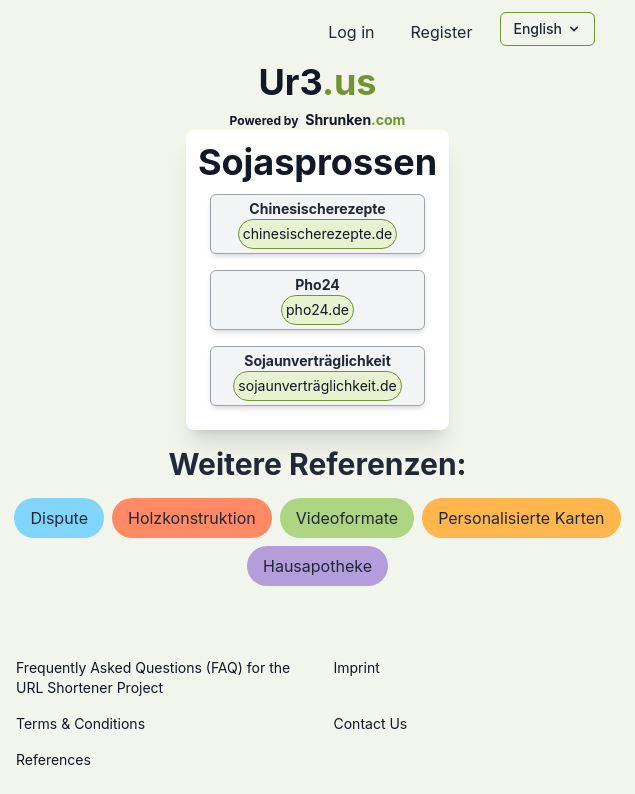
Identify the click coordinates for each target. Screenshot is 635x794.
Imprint (357, 667)
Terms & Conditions (80, 723)
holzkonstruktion (192, 518)
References (53, 759)
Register (441, 32)
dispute (59, 518)
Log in (351, 32)
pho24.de (317, 309)
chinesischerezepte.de (317, 233)
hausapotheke (317, 566)
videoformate (347, 518)
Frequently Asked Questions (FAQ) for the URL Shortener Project (153, 677)
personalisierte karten (521, 518)
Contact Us (371, 723)
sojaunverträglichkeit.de (317, 385)
